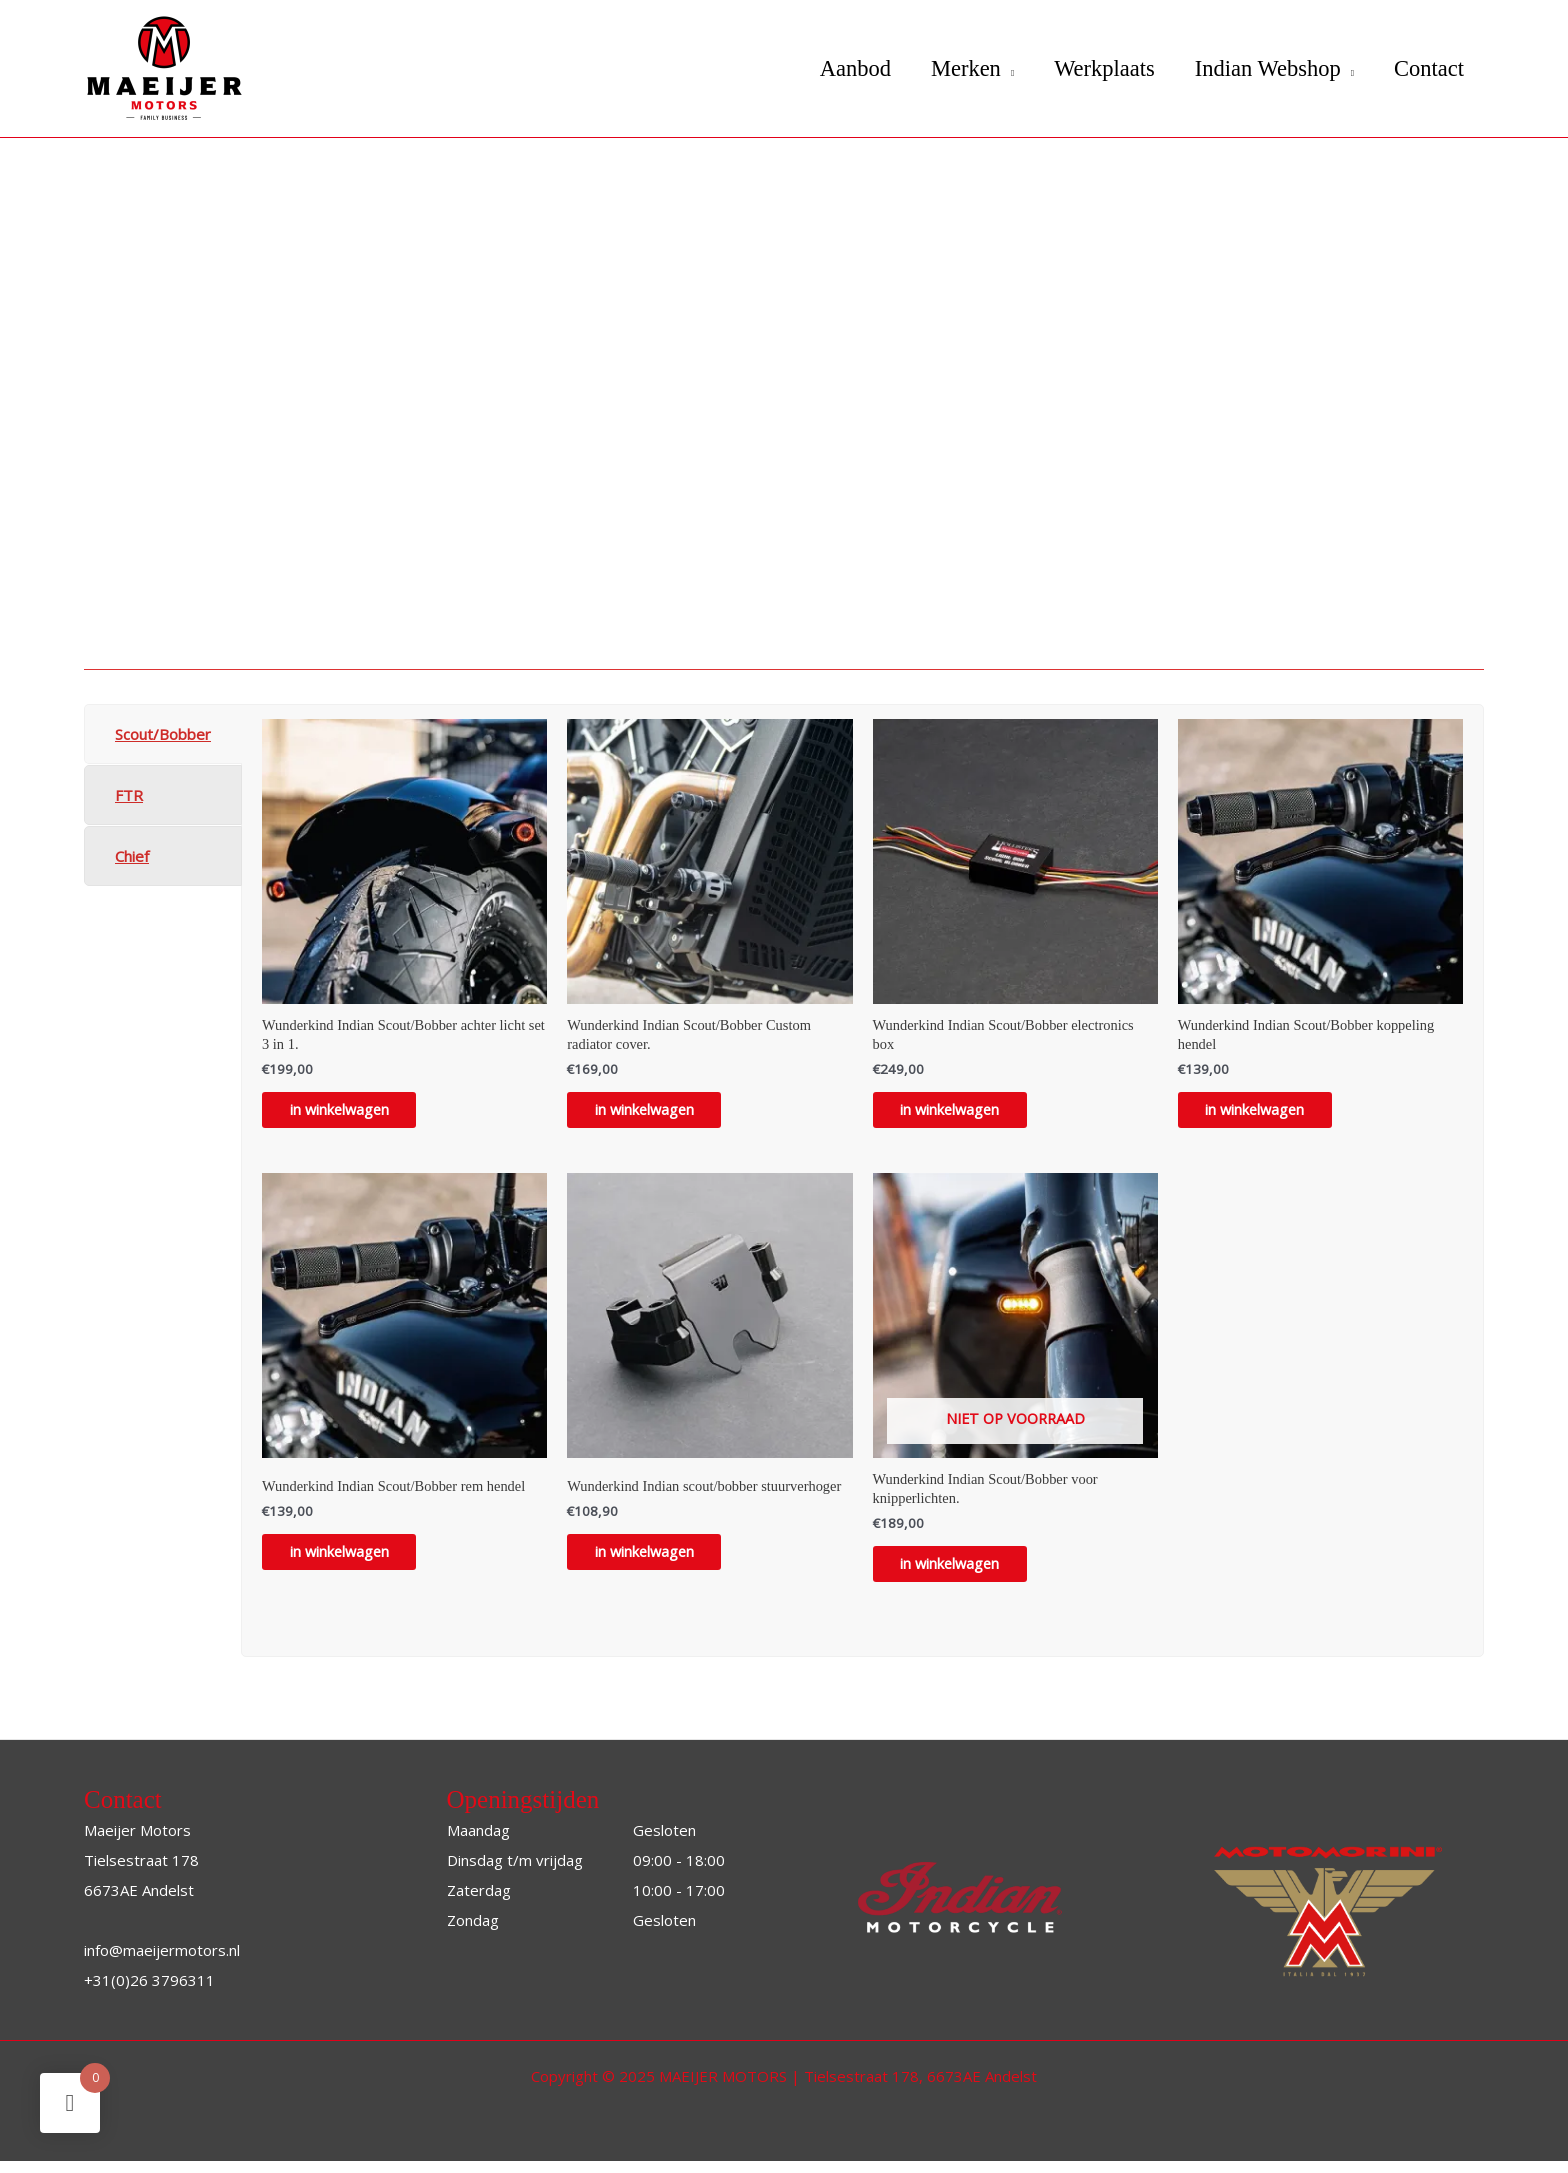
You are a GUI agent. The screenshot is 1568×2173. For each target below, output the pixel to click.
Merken (948, 68)
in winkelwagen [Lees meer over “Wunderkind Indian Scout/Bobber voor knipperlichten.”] (964, 1574)
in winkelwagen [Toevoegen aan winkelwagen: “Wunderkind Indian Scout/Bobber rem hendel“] (353, 1561)
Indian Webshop (1260, 68)
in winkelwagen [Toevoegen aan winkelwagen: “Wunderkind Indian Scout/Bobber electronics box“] (964, 1114)
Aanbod (832, 68)
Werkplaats (1092, 68)
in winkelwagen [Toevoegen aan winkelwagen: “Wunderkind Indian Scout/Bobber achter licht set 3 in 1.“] (353, 1114)
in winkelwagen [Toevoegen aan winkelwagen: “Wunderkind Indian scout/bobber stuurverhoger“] (658, 1561)
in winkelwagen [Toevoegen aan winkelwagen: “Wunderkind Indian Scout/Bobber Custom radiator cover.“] (658, 1114)
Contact (1427, 68)
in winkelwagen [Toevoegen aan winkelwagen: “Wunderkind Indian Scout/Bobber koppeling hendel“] (1269, 1114)
